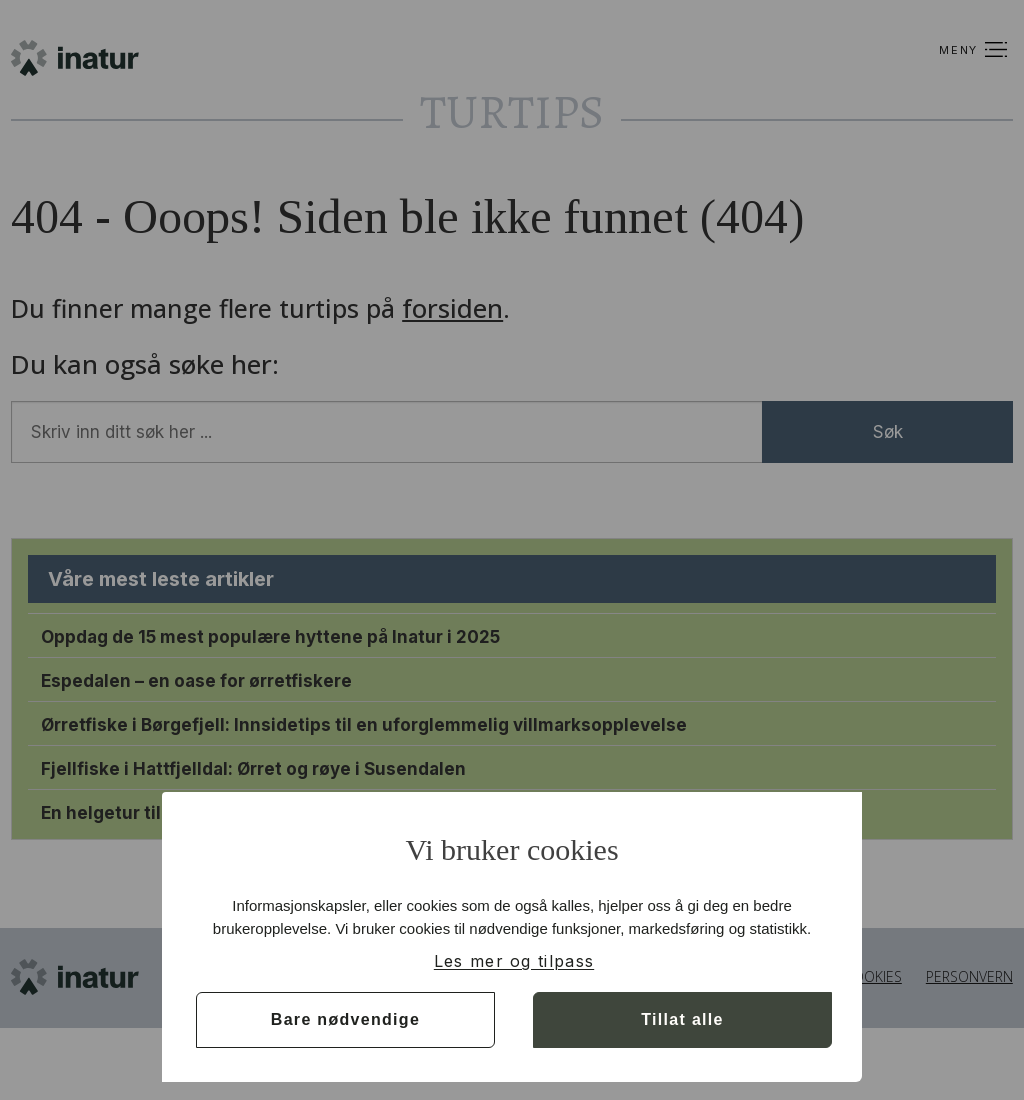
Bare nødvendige (345, 1019)
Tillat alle (682, 1019)
